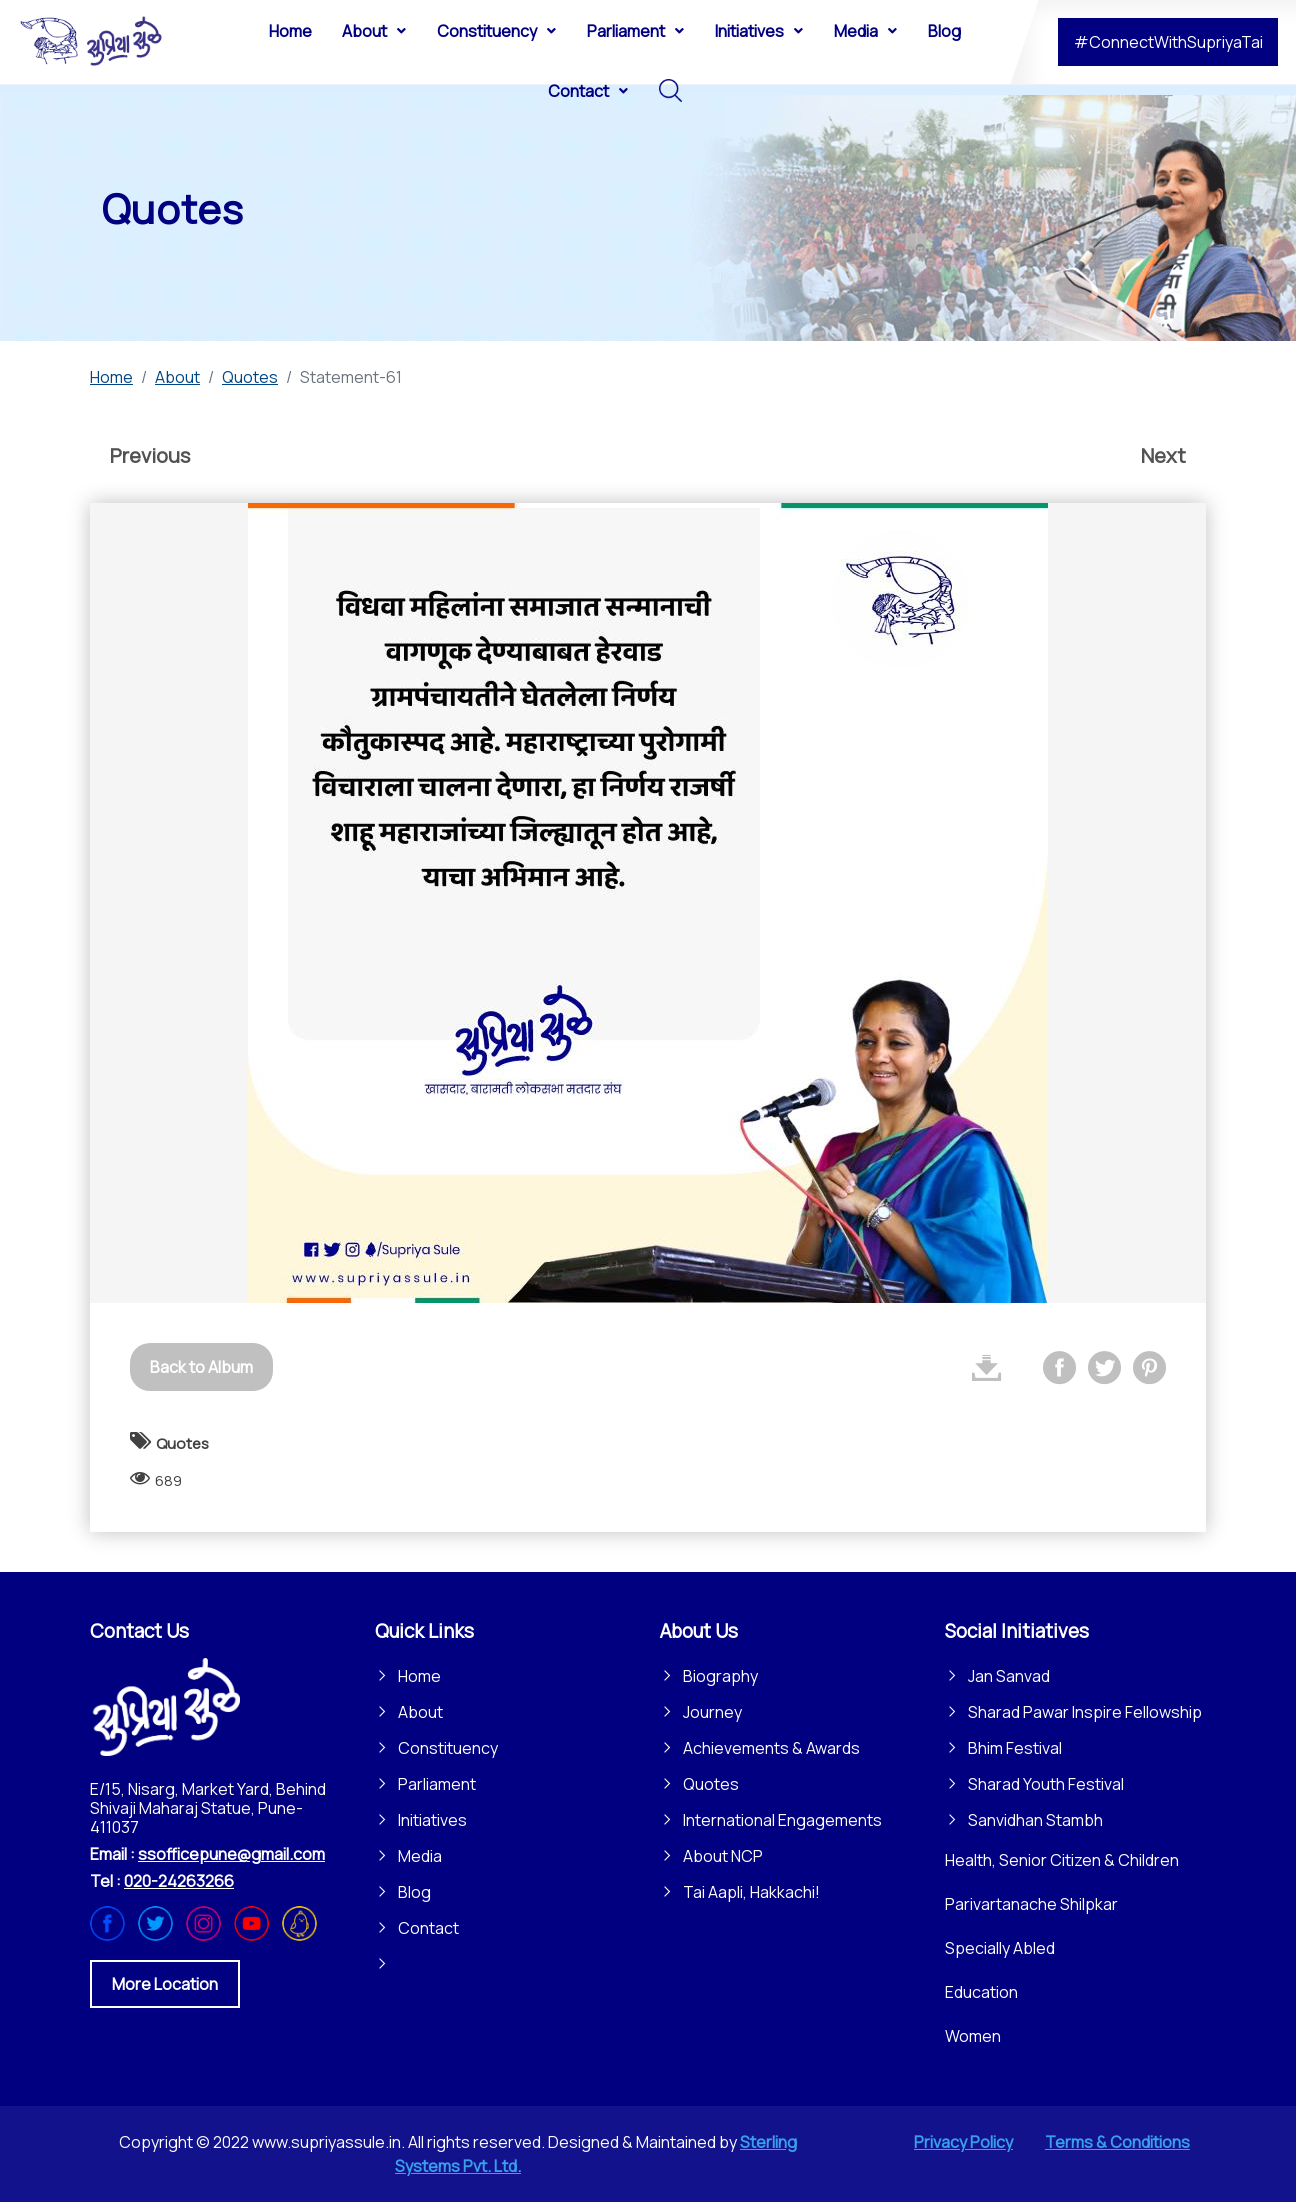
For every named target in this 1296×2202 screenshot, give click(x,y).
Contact (428, 1928)
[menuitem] (290, 30)
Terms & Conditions (1117, 2142)
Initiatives (432, 1820)
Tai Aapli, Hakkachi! (751, 1892)
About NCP (723, 1856)
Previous (150, 455)
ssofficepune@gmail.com (231, 1854)
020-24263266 (179, 1881)
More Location (165, 1984)
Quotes (711, 1784)
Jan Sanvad (1009, 1676)
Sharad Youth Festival (1046, 1784)
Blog (414, 1892)
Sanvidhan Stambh (1035, 1820)
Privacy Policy (963, 2142)
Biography (720, 1676)
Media (420, 1856)
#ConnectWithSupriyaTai (1168, 42)
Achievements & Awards (771, 1748)
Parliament (437, 1784)
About (420, 1712)
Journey (712, 1712)
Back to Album (201, 1367)
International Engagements (782, 1820)
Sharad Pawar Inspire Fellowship (1085, 1712)
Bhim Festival (1015, 1748)
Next (1163, 455)
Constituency (448, 1748)
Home (419, 1676)
